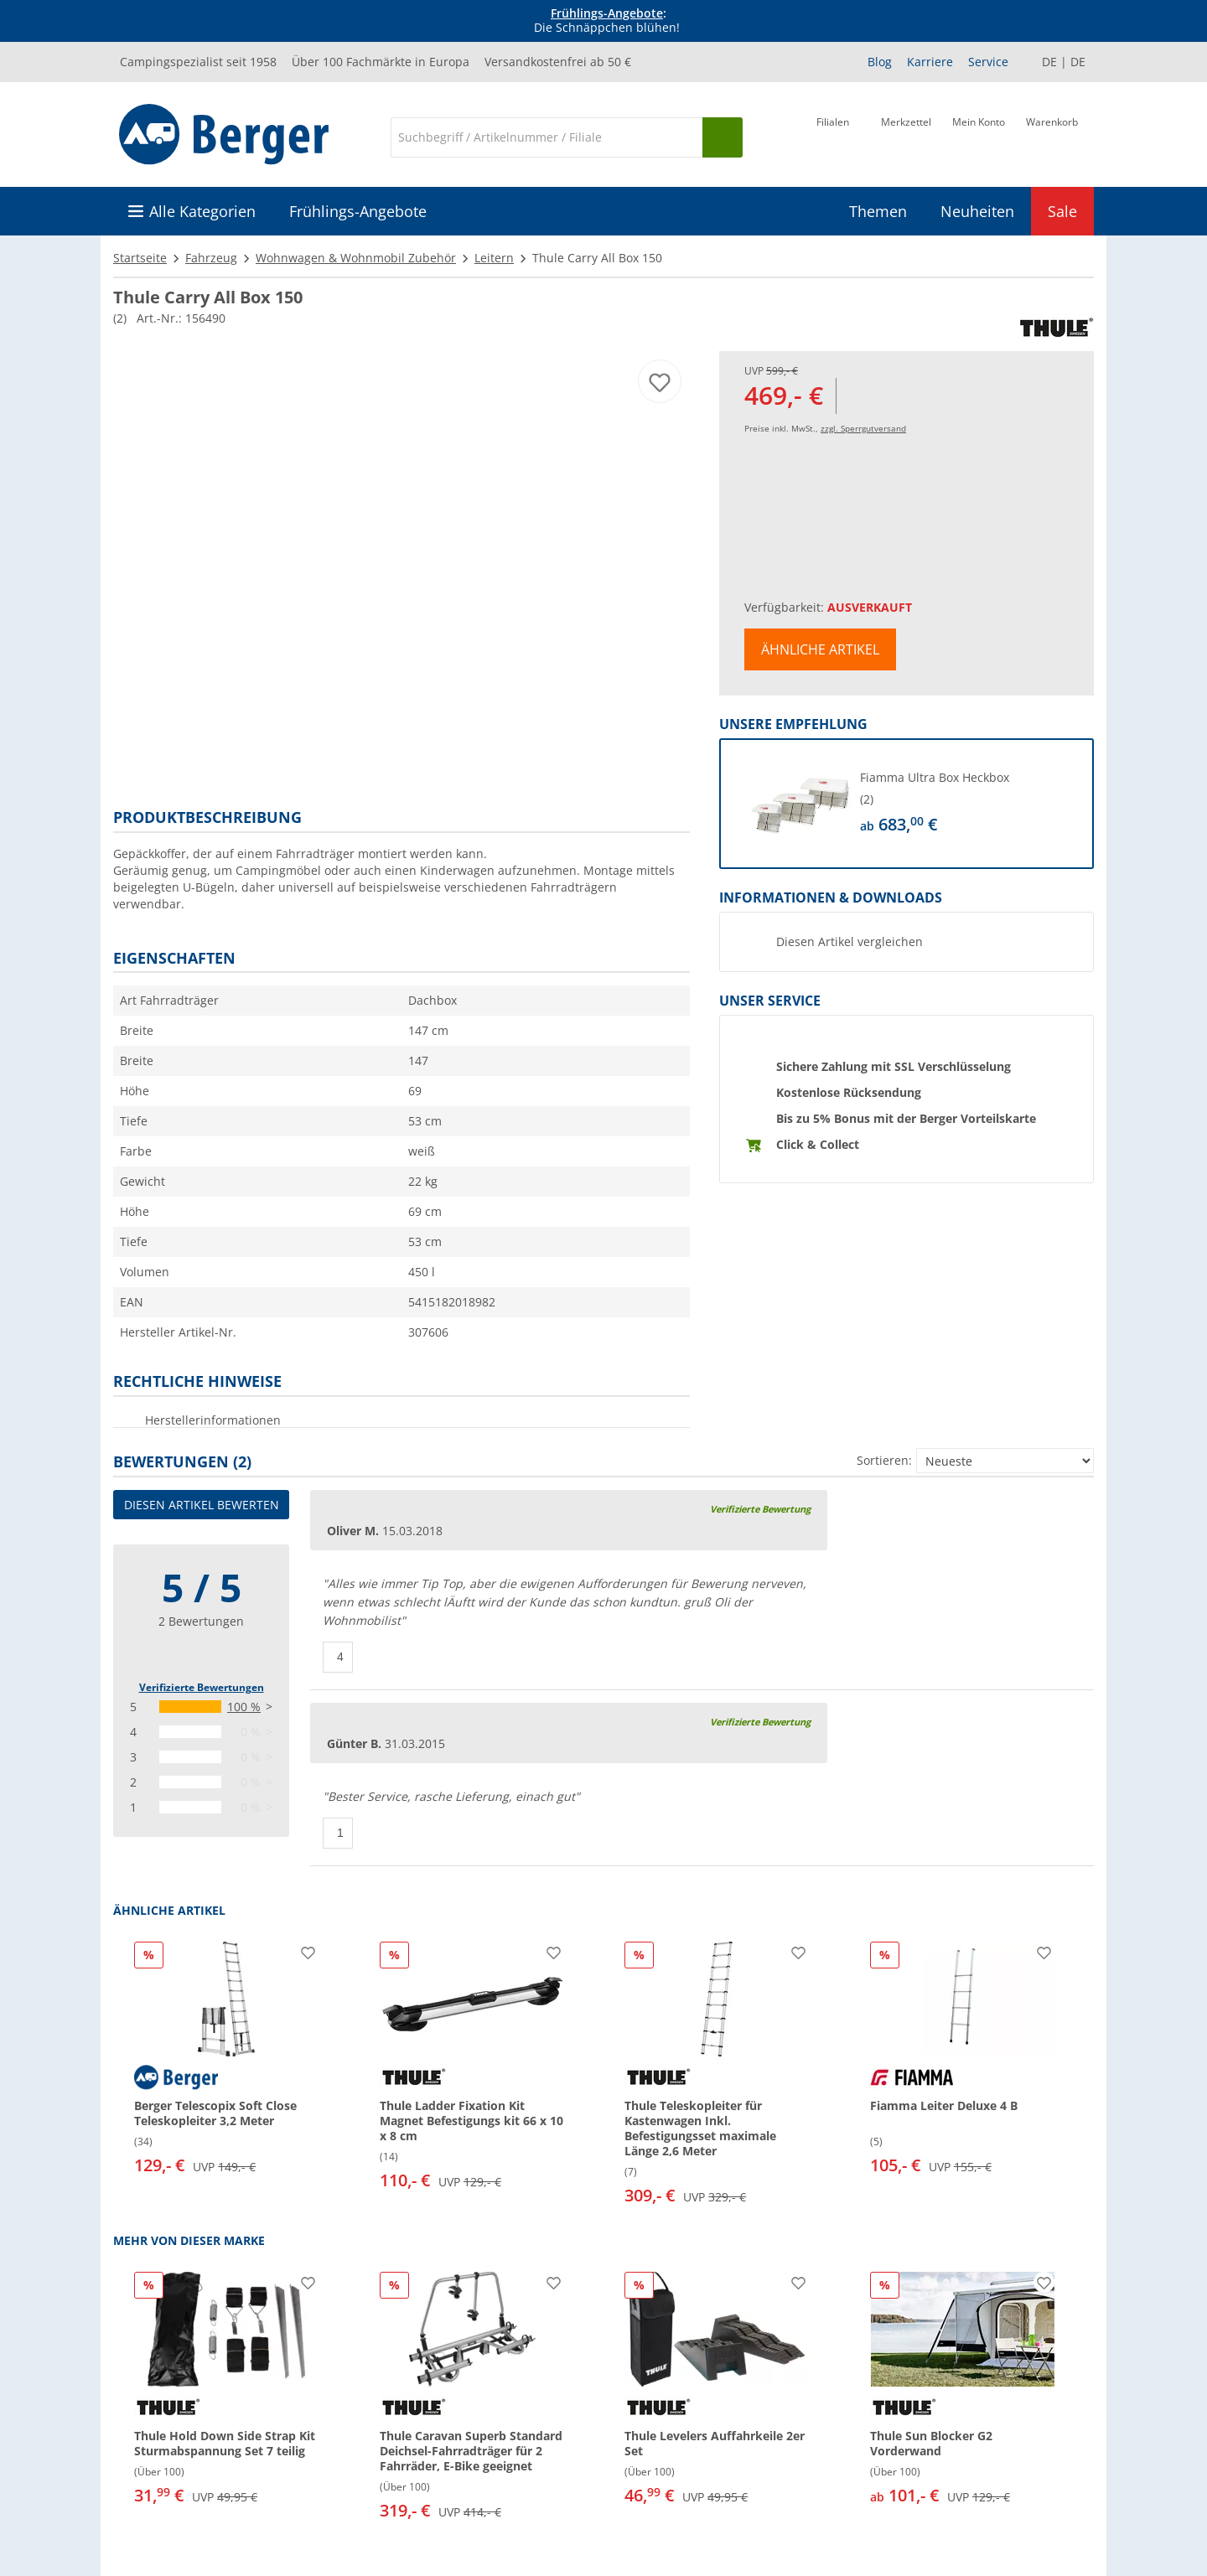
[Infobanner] (607, 21)
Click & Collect (817, 1144)
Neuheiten (977, 211)
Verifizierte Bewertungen (201, 1687)
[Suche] (546, 137)
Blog (880, 62)
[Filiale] (832, 136)
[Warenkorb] (1052, 136)
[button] (906, 803)
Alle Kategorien (202, 211)
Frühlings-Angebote (607, 13)
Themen (878, 211)
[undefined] (964, 803)
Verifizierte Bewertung (760, 1509)
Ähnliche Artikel (820, 649)
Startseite (140, 258)
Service (988, 62)
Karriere (930, 62)
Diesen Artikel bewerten (201, 1505)
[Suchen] (722, 137)
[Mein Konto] (978, 136)
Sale (1062, 211)
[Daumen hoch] (338, 1657)
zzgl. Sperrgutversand (863, 428)
